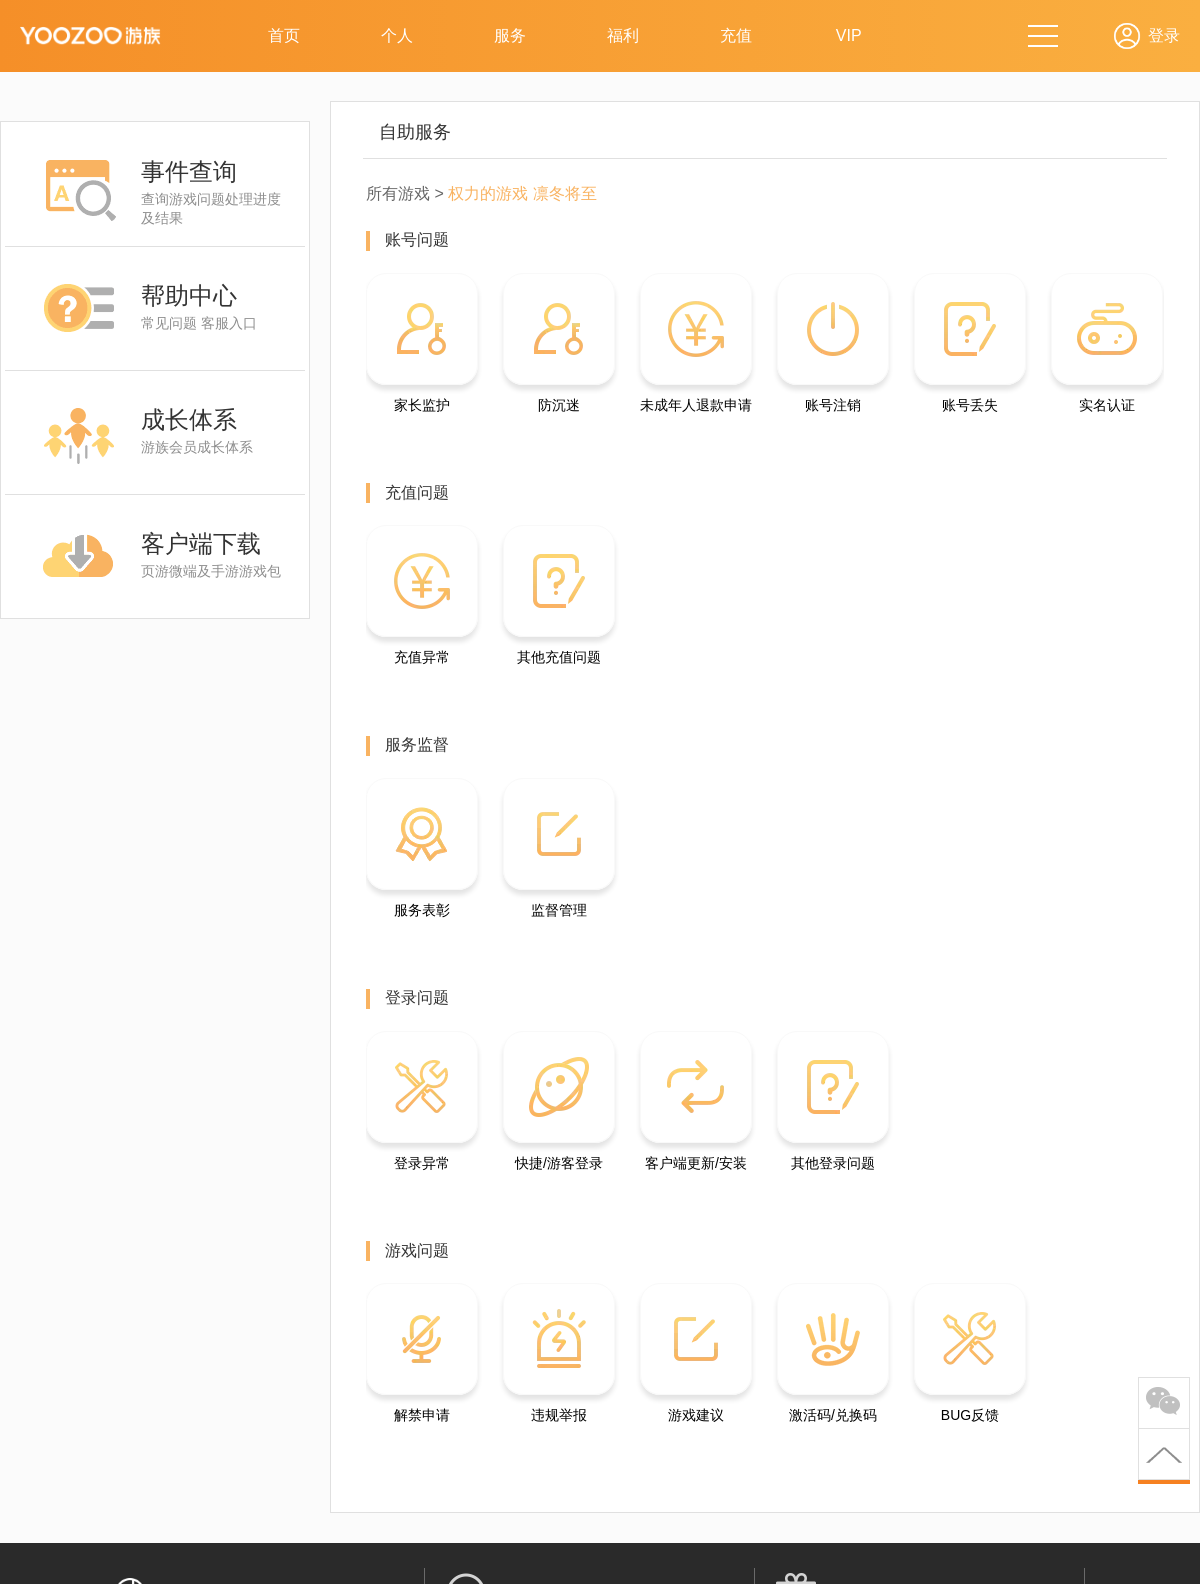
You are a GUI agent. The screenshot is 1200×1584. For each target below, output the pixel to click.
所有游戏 (398, 193)
